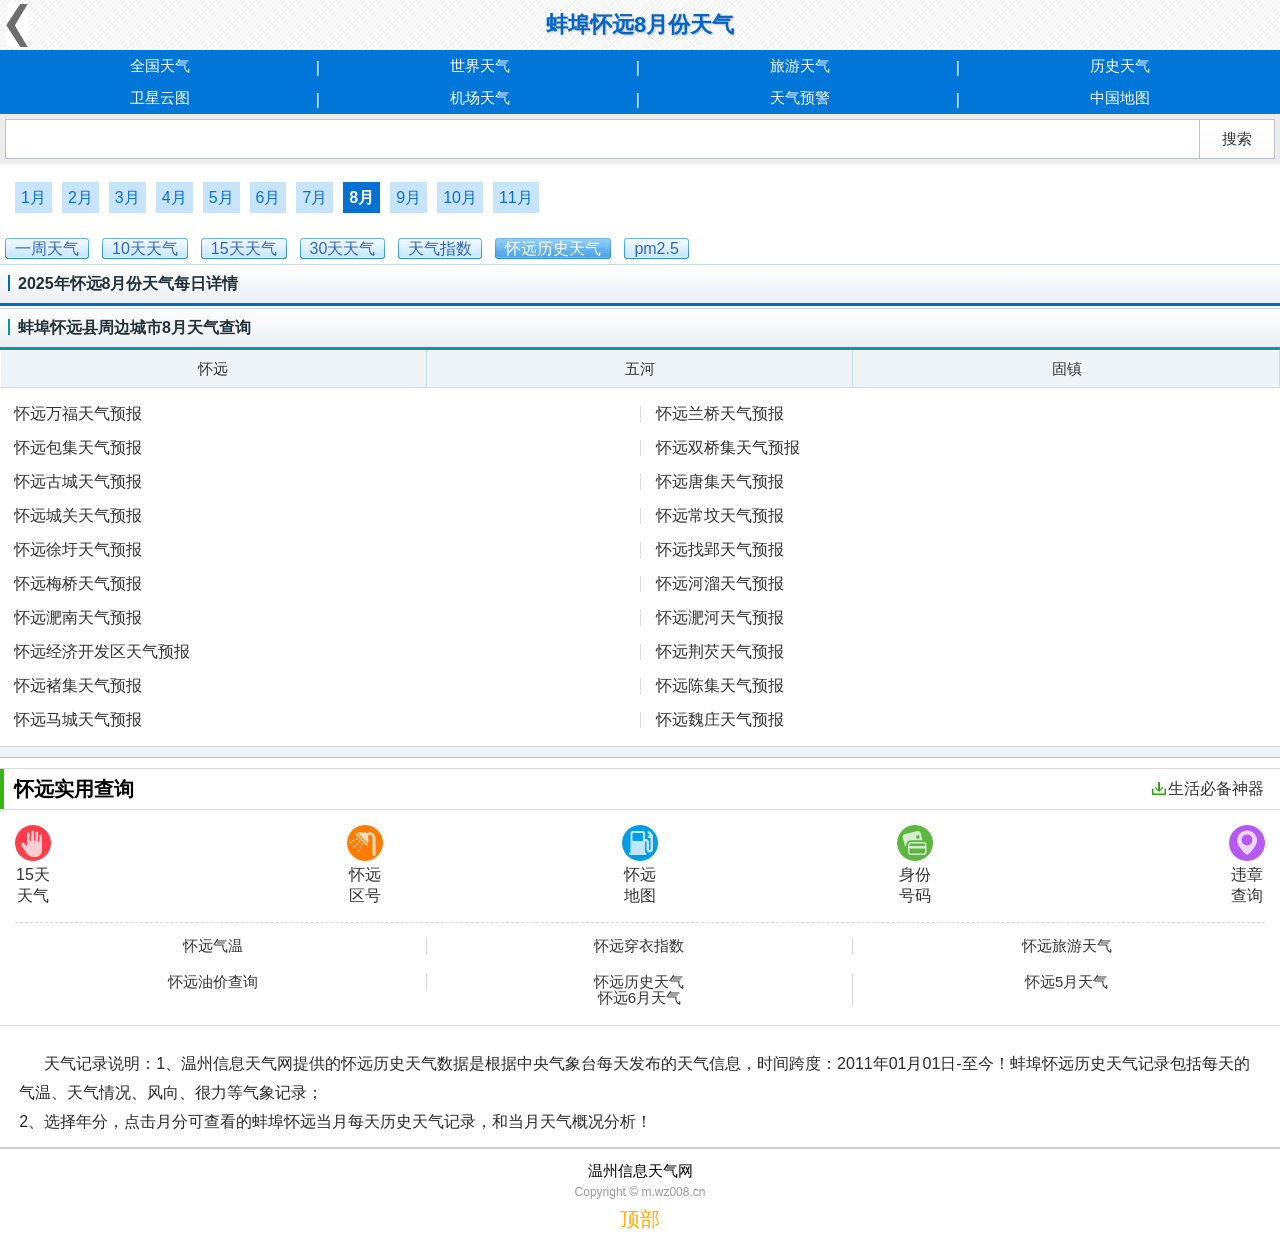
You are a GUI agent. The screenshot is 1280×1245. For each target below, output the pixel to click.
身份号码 (915, 864)
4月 (174, 197)
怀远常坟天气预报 (720, 515)
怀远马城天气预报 (78, 719)
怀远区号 (365, 864)
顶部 (640, 1219)
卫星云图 (160, 97)
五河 (640, 368)
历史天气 (1120, 65)
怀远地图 (640, 864)
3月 (127, 197)
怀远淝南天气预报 (78, 617)
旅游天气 (800, 65)
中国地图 (1120, 97)
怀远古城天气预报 (78, 481)
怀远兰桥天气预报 (720, 413)
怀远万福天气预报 (78, 413)
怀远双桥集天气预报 (728, 447)
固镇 (1067, 368)
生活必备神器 (1208, 788)
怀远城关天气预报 (78, 515)
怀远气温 (213, 946)
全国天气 (160, 65)
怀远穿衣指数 (639, 946)
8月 (361, 197)
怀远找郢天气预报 (720, 549)
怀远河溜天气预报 (720, 583)
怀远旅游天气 (1067, 946)
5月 (221, 197)
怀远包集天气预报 (78, 447)
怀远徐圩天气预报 (78, 549)
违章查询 (1247, 864)
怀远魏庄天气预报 (720, 719)
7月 (314, 197)
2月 (80, 197)
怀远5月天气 (1066, 982)
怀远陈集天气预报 (720, 685)
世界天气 (480, 65)
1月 (33, 197)
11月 (516, 197)
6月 (268, 197)
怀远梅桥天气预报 (78, 583)
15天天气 (33, 864)
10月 (460, 197)
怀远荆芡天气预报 (720, 651)
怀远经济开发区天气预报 (102, 651)
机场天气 (480, 97)
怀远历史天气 (639, 982)
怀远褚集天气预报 (78, 685)
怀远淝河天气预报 (720, 617)
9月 (408, 197)
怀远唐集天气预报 (720, 481)
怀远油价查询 (213, 982)
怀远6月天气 (639, 998)
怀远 (213, 368)
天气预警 (800, 97)
